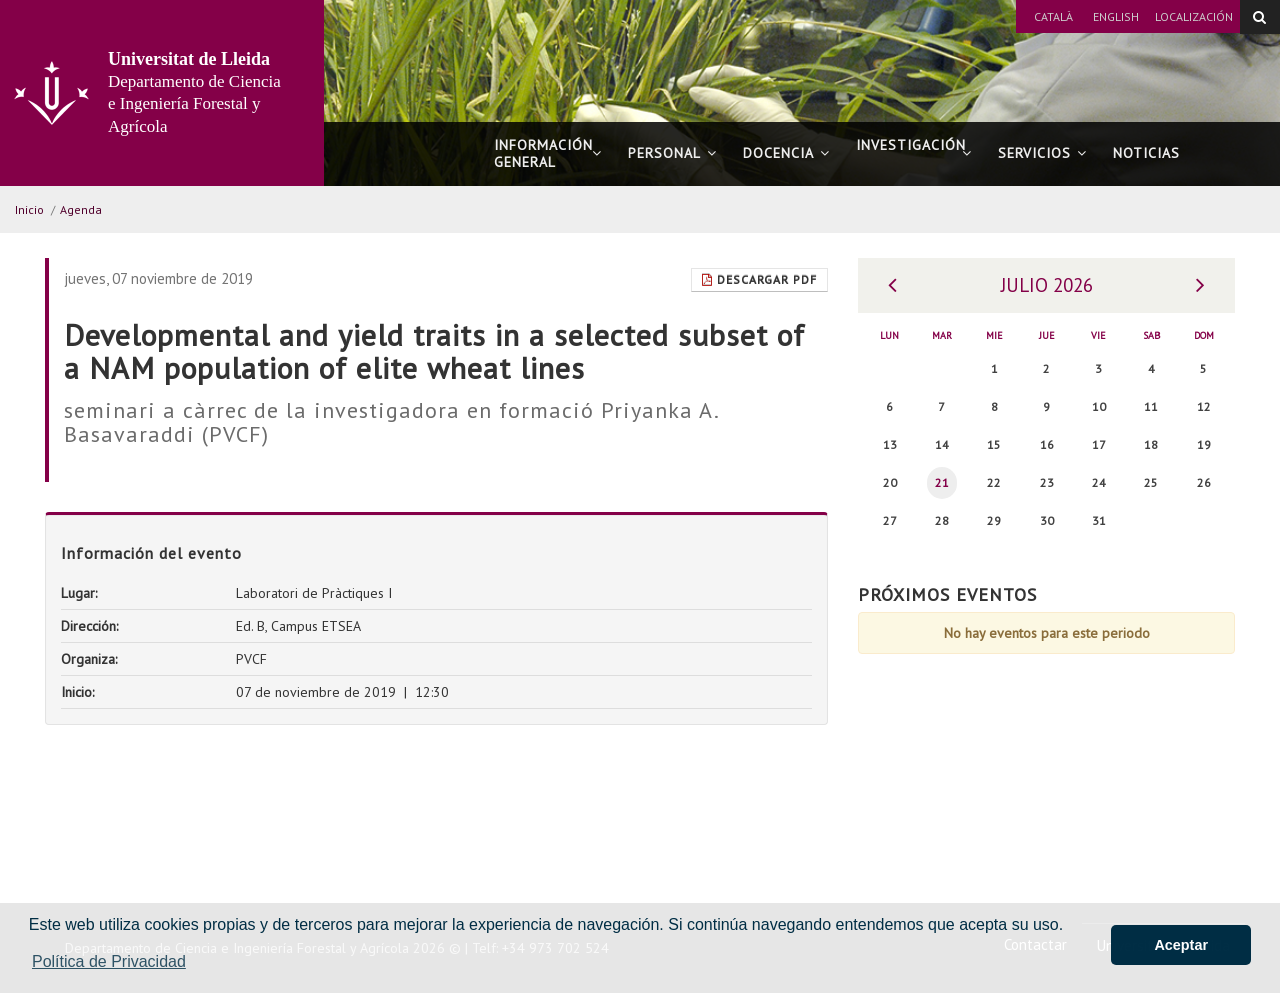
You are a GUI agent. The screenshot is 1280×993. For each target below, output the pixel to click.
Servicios (1042, 153)
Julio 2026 (1047, 285)
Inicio (29, 209)
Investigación (914, 153)
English (1116, 16)
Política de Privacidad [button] (109, 961)
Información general (548, 153)
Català (1053, 16)
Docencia (786, 153)
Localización (1194, 16)
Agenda (81, 209)
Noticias (1146, 153)
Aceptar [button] (1181, 945)
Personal (672, 153)
